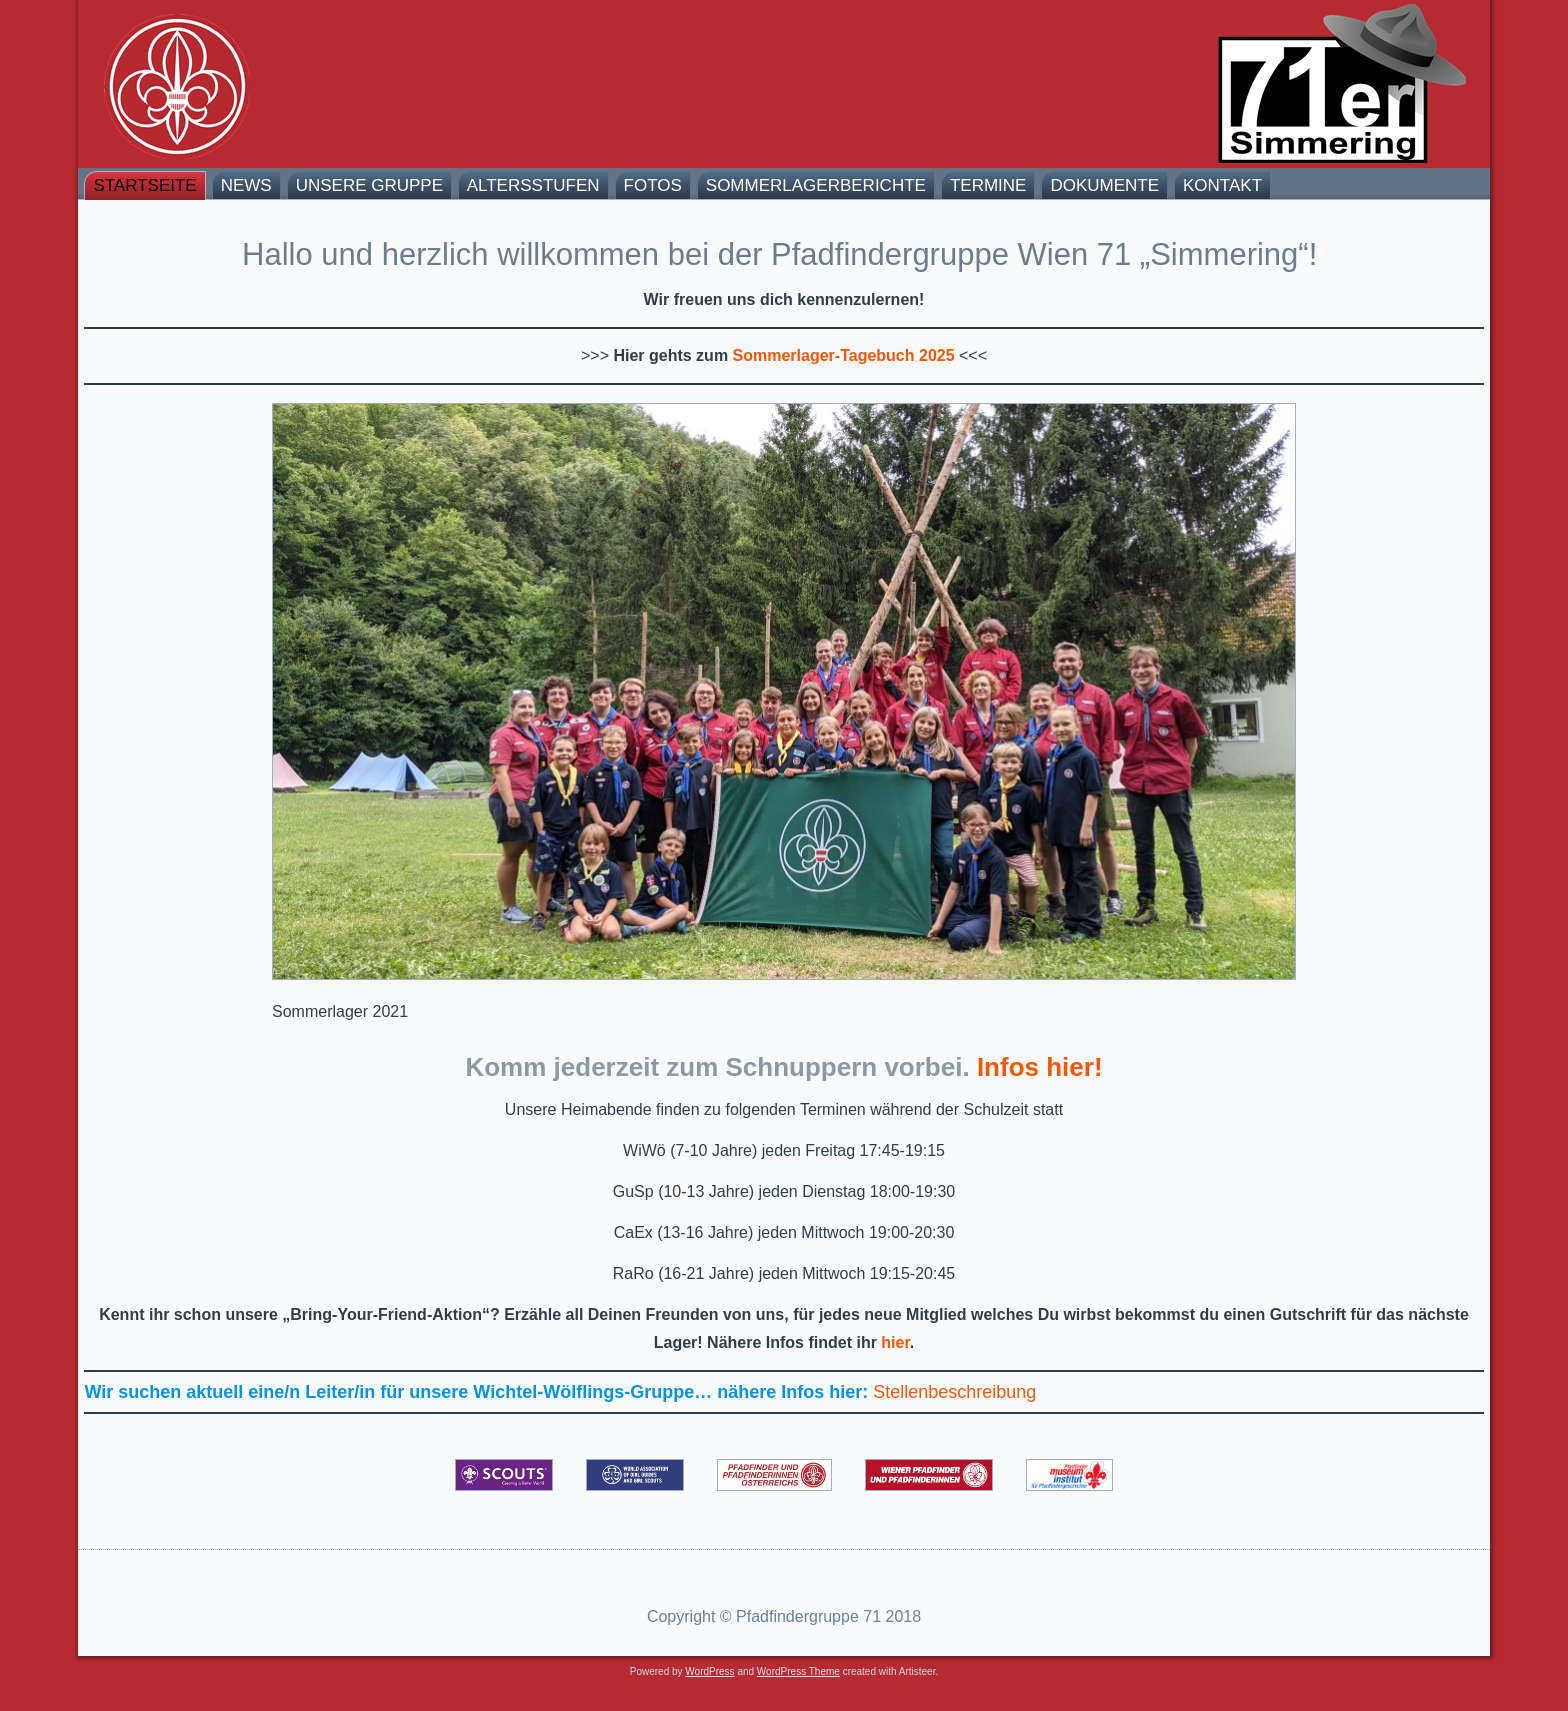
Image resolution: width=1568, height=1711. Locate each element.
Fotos (653, 185)
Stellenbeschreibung (954, 1392)
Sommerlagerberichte (816, 185)
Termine (988, 185)
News (246, 185)
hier (895, 1342)
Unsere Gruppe (369, 185)
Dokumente (1104, 185)
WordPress (709, 1671)
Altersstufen (533, 185)
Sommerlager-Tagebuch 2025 (844, 355)
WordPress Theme (798, 1671)
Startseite (144, 185)
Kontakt (1222, 185)
